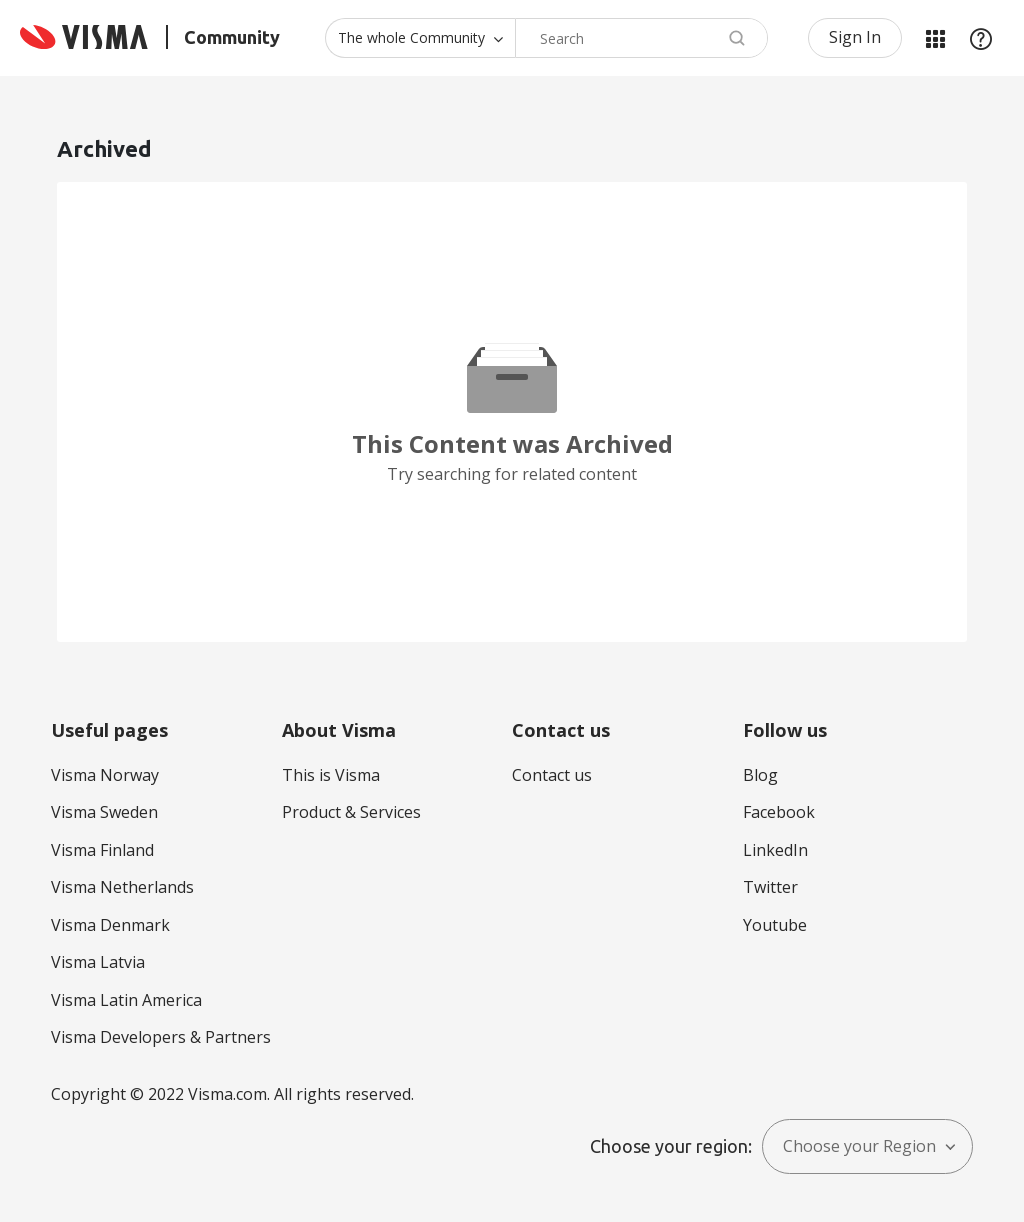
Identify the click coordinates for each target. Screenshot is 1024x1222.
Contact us (552, 775)
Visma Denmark (110, 925)
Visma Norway (105, 775)
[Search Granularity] (420, 38)
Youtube (775, 925)
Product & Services (351, 812)
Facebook (779, 812)
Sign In (855, 37)
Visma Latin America (126, 1000)
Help (981, 38)
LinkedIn (775, 850)
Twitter (770, 887)
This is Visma (331, 775)
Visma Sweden (104, 812)
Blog (760, 775)
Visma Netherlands (122, 887)
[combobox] (641, 38)
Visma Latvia (98, 962)
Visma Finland (102, 850)
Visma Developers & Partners (161, 1037)
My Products (935, 38)
